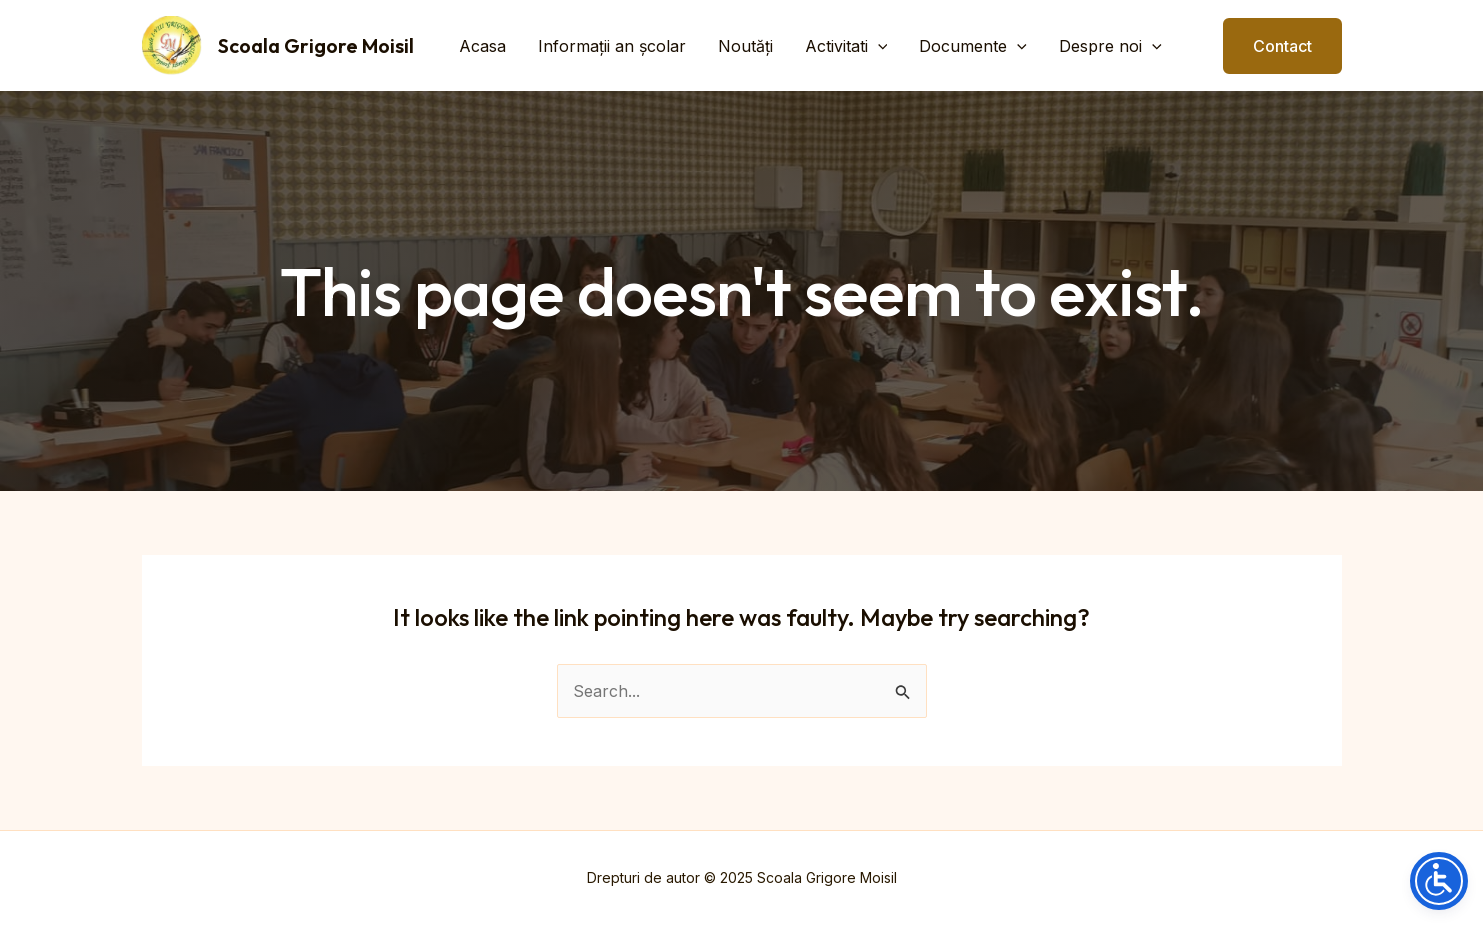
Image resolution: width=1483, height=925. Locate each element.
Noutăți (745, 46)
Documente (973, 46)
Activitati (846, 46)
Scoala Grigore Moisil (316, 45)
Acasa (482, 46)
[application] (878, 46)
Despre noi (1110, 46)
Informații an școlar (612, 46)
